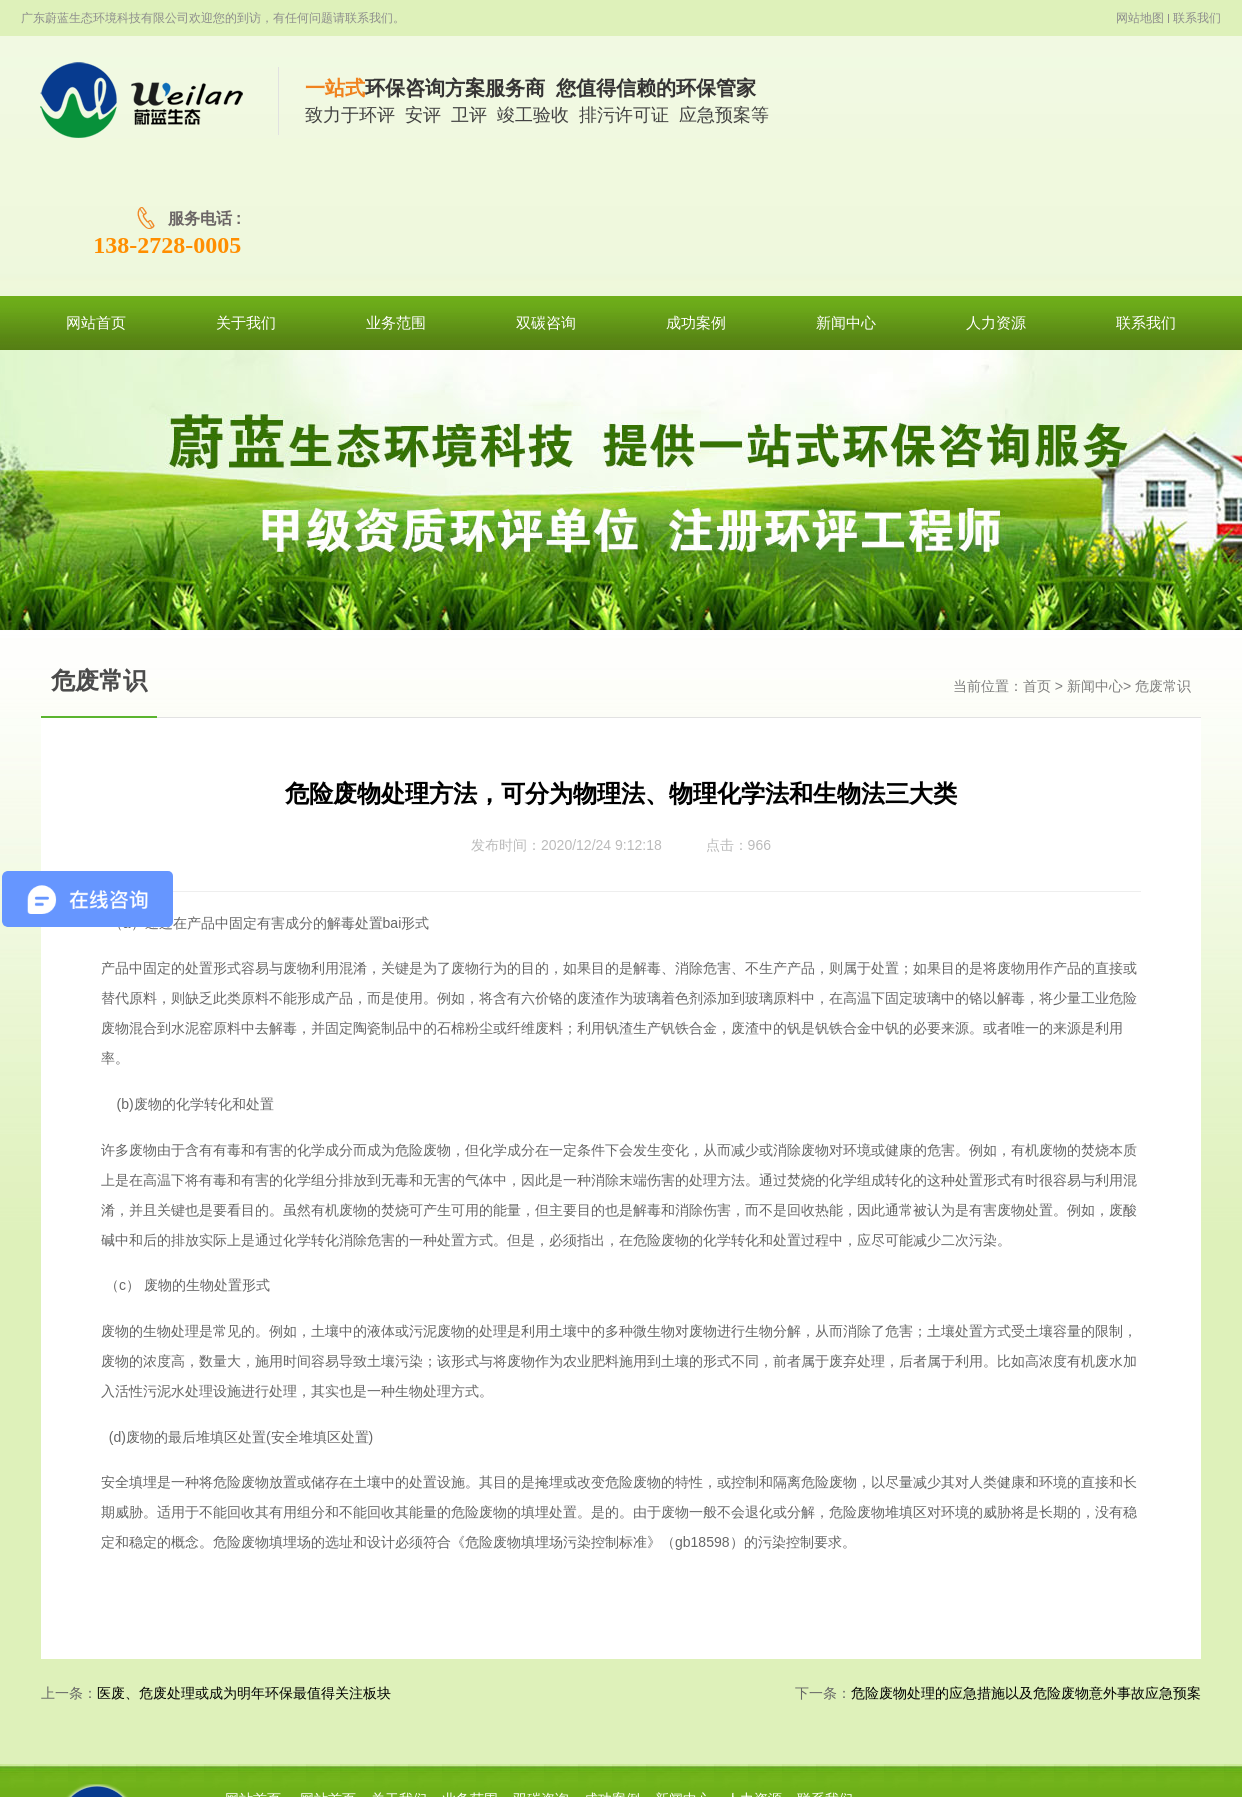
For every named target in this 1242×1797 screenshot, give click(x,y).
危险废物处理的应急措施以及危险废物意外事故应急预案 (1026, 1563)
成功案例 (612, 1669)
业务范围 (470, 1669)
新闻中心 (1095, 556)
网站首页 (253, 1669)
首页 (1037, 556)
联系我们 (1197, 18)
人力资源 (754, 1669)
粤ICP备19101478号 (694, 1760)
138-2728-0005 (1134, 115)
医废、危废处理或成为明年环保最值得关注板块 (244, 1563)
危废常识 (1163, 556)
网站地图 (1140, 18)
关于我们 (399, 1669)
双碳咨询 (541, 1669)
